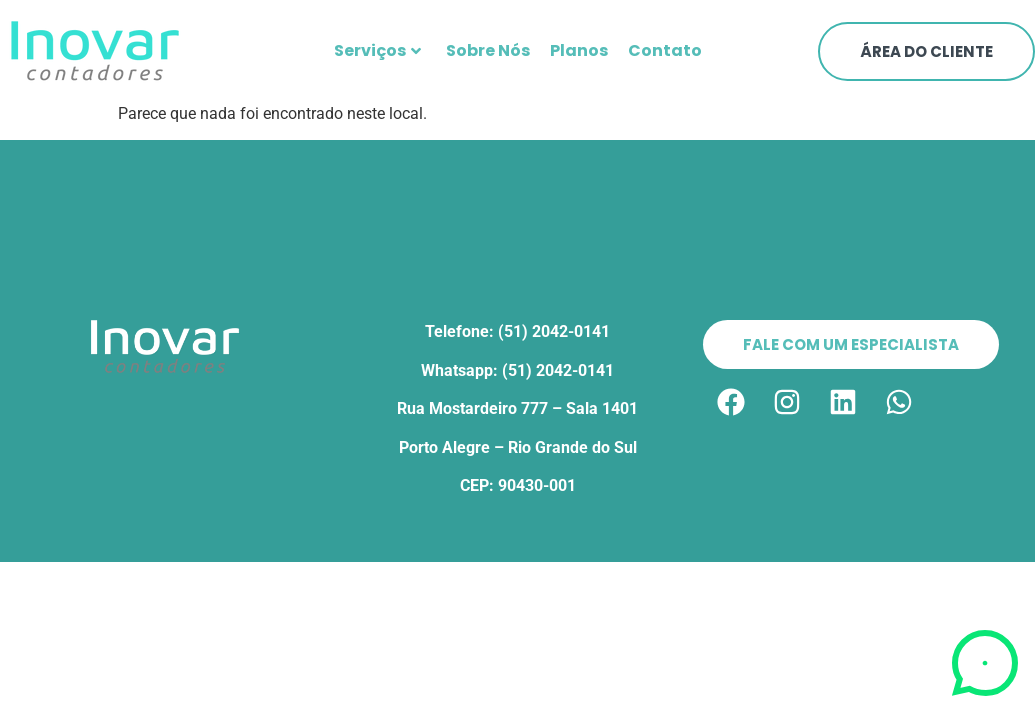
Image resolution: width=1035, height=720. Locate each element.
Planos (579, 50)
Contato (665, 50)
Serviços (377, 50)
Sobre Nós (488, 50)
